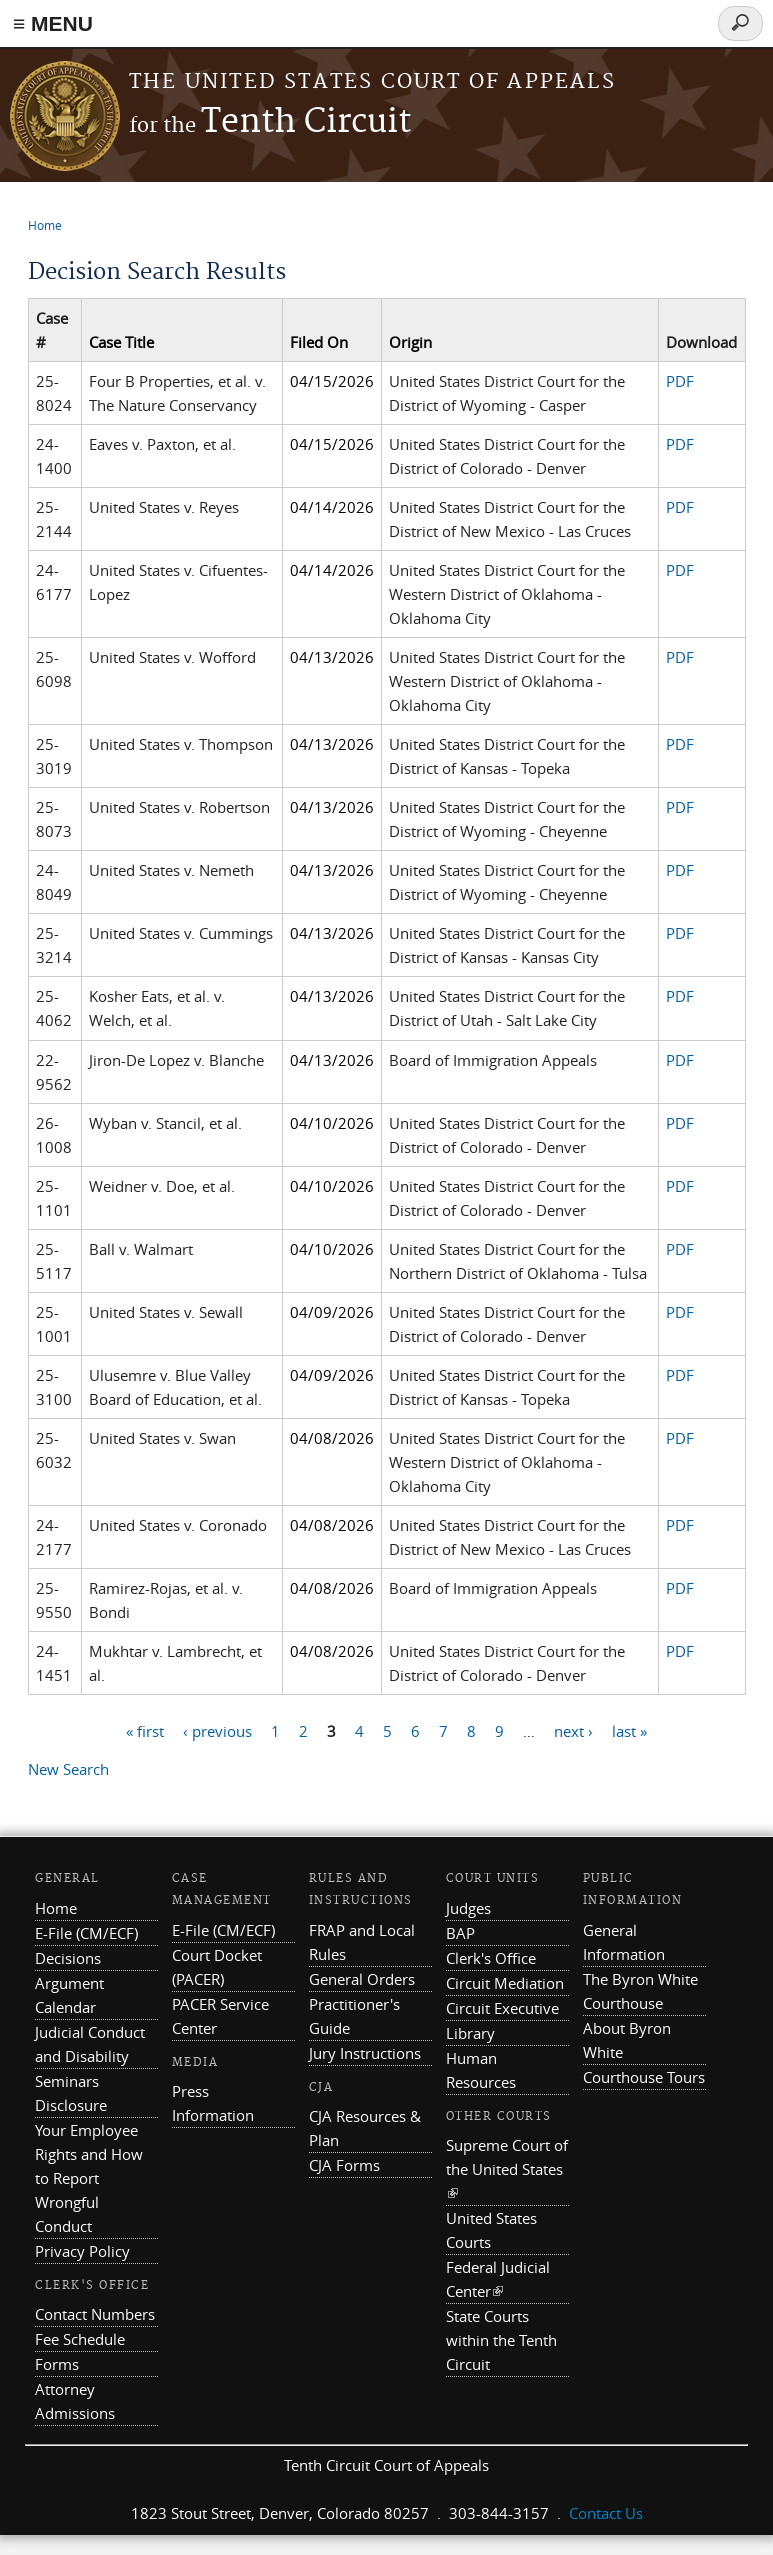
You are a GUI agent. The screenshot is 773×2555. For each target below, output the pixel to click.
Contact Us (606, 2513)
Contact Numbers (95, 2314)
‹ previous (217, 1730)
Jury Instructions (365, 2053)
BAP (460, 1933)
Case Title (121, 342)
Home (45, 225)
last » (629, 1730)
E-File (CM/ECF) (86, 1933)
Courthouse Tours (644, 2077)
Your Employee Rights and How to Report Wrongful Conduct (89, 2178)
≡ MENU (53, 23)
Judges (468, 1908)
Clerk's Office (491, 1958)
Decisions (68, 1958)
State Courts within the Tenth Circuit (501, 2340)
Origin (410, 342)
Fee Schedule (80, 2339)
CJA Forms (344, 2165)
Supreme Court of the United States (507, 2169)
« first (145, 1730)
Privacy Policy (82, 2251)
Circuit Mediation (505, 1983)
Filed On (319, 342)
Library (470, 2033)
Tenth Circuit (270, 122)
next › (573, 1730)
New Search (68, 1769)
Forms (57, 2364)
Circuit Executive (502, 2008)
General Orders (362, 1979)
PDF (680, 381)
